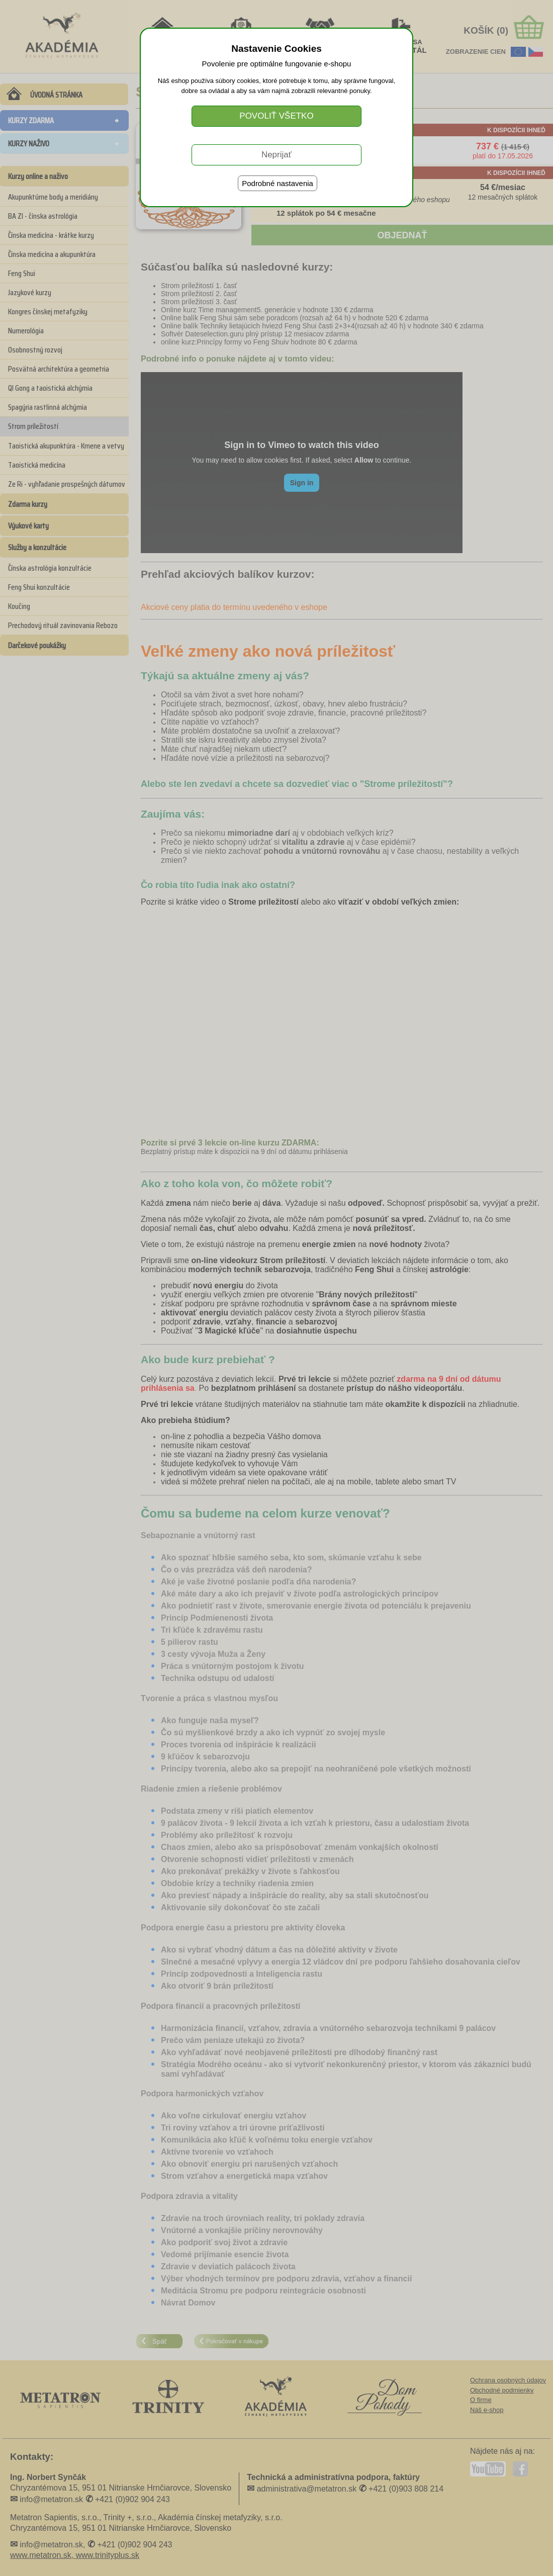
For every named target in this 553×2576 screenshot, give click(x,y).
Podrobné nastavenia (277, 183)
